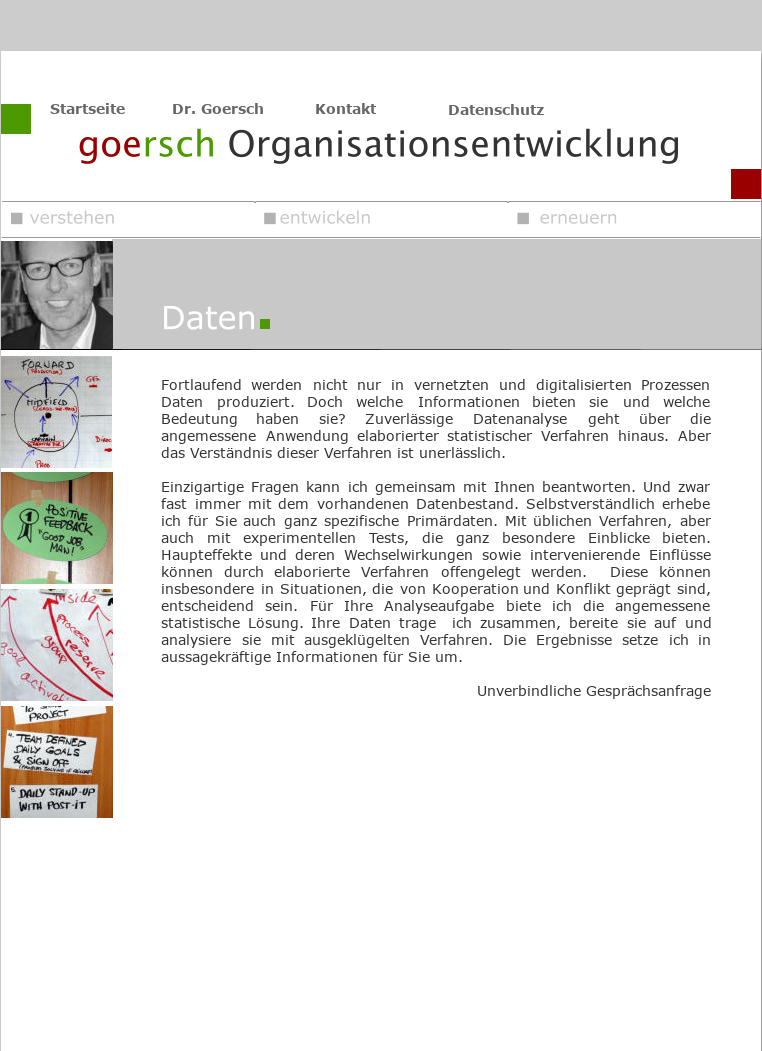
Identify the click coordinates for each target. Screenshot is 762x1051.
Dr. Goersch (218, 108)
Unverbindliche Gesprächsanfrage (594, 690)
